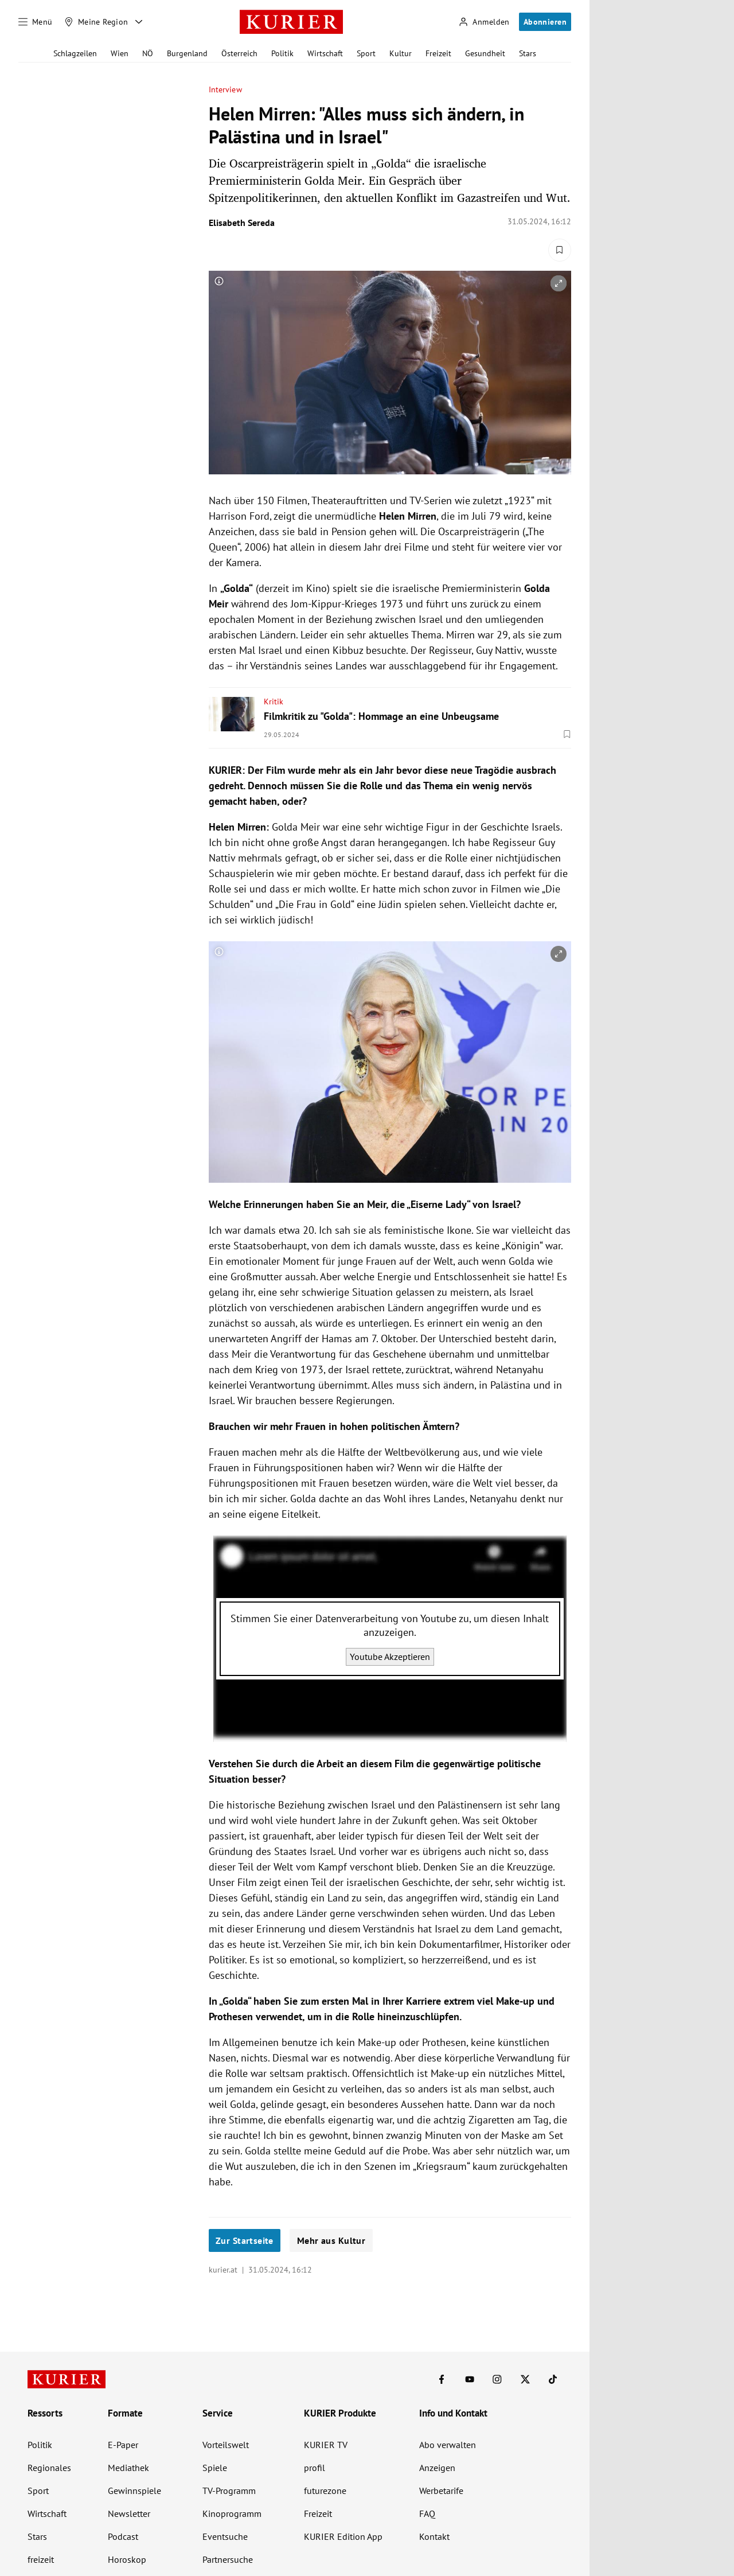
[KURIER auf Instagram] (497, 2379)
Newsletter (129, 2513)
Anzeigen (437, 2467)
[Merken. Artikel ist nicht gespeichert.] (559, 250)
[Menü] (35, 22)
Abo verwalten (447, 2444)
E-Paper (123, 2444)
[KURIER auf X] (525, 2379)
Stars (527, 53)
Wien (119, 53)
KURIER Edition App (343, 2536)
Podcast (123, 2536)
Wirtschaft (325, 53)
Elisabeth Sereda (242, 222)
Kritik (273, 701)
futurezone (325, 2490)
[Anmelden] (484, 22)
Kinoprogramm (231, 2513)
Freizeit (438, 53)
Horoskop (127, 2559)
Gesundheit (485, 53)
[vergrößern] (558, 283)
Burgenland (187, 53)
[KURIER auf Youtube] (469, 2379)
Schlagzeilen (75, 53)
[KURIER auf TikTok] (553, 2379)
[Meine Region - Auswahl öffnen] (139, 22)
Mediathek (128, 2467)
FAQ (427, 2513)
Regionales (49, 2467)
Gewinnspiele (134, 2490)
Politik (282, 53)
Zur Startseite (245, 2240)
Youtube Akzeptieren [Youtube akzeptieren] (390, 1656)
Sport (366, 53)
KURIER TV (326, 2444)
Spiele (214, 2467)
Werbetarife (441, 2490)
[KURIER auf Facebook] (441, 2379)
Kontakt (434, 2536)
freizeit (41, 2559)
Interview (225, 90)
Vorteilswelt (225, 2444)
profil (314, 2467)
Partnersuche (227, 2559)
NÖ (147, 53)
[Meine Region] (96, 22)
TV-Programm (229, 2490)
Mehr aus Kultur (331, 2240)
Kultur (400, 53)
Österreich (239, 53)
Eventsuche (225, 2536)
